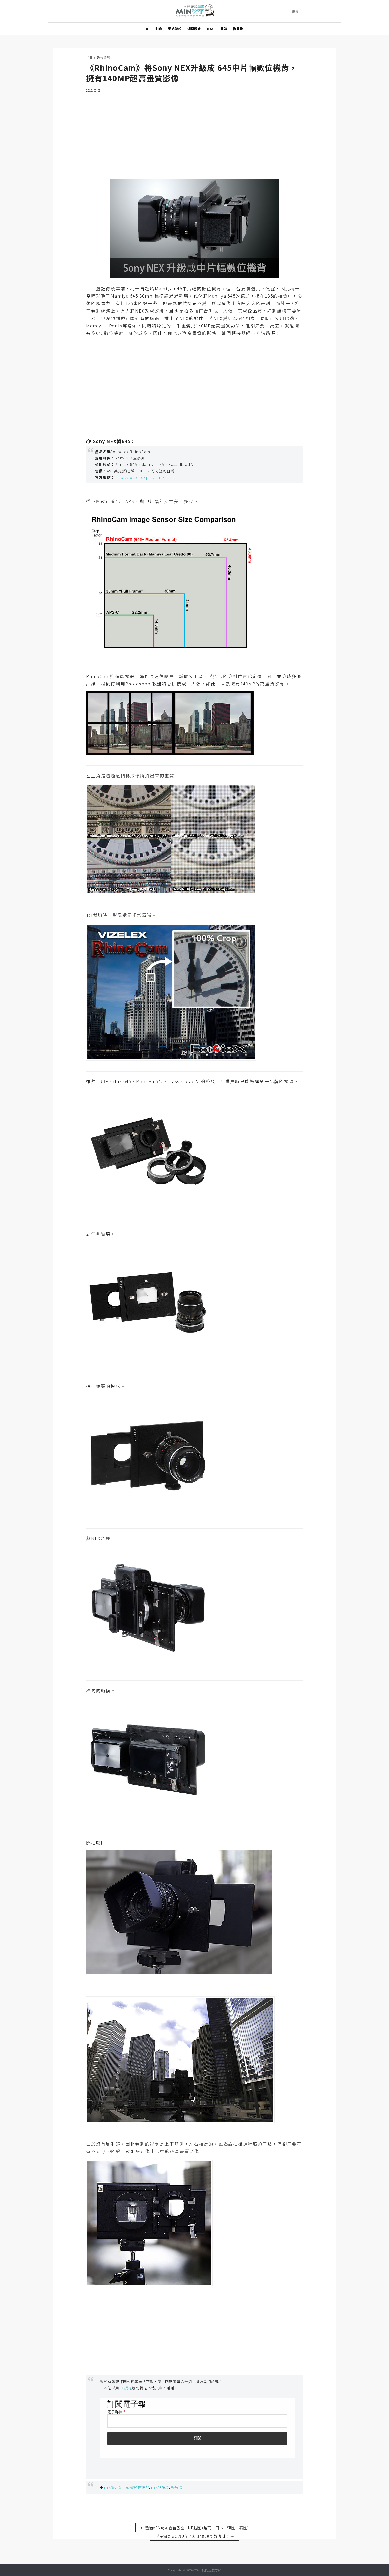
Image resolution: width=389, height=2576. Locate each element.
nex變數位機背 (136, 2487)
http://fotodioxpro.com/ (139, 477)
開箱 (223, 28)
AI (147, 28)
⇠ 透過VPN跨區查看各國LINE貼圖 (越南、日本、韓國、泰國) (195, 2528)
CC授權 (125, 2387)
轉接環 (176, 2487)
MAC (211, 28)
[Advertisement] (194, 132)
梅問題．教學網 (194, 11)
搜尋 (295, 11)
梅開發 (238, 28)
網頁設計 (194, 28)
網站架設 (174, 28)
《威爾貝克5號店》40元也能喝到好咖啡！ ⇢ (194, 2536)
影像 (158, 28)
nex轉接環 (160, 2487)
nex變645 (112, 2487)
